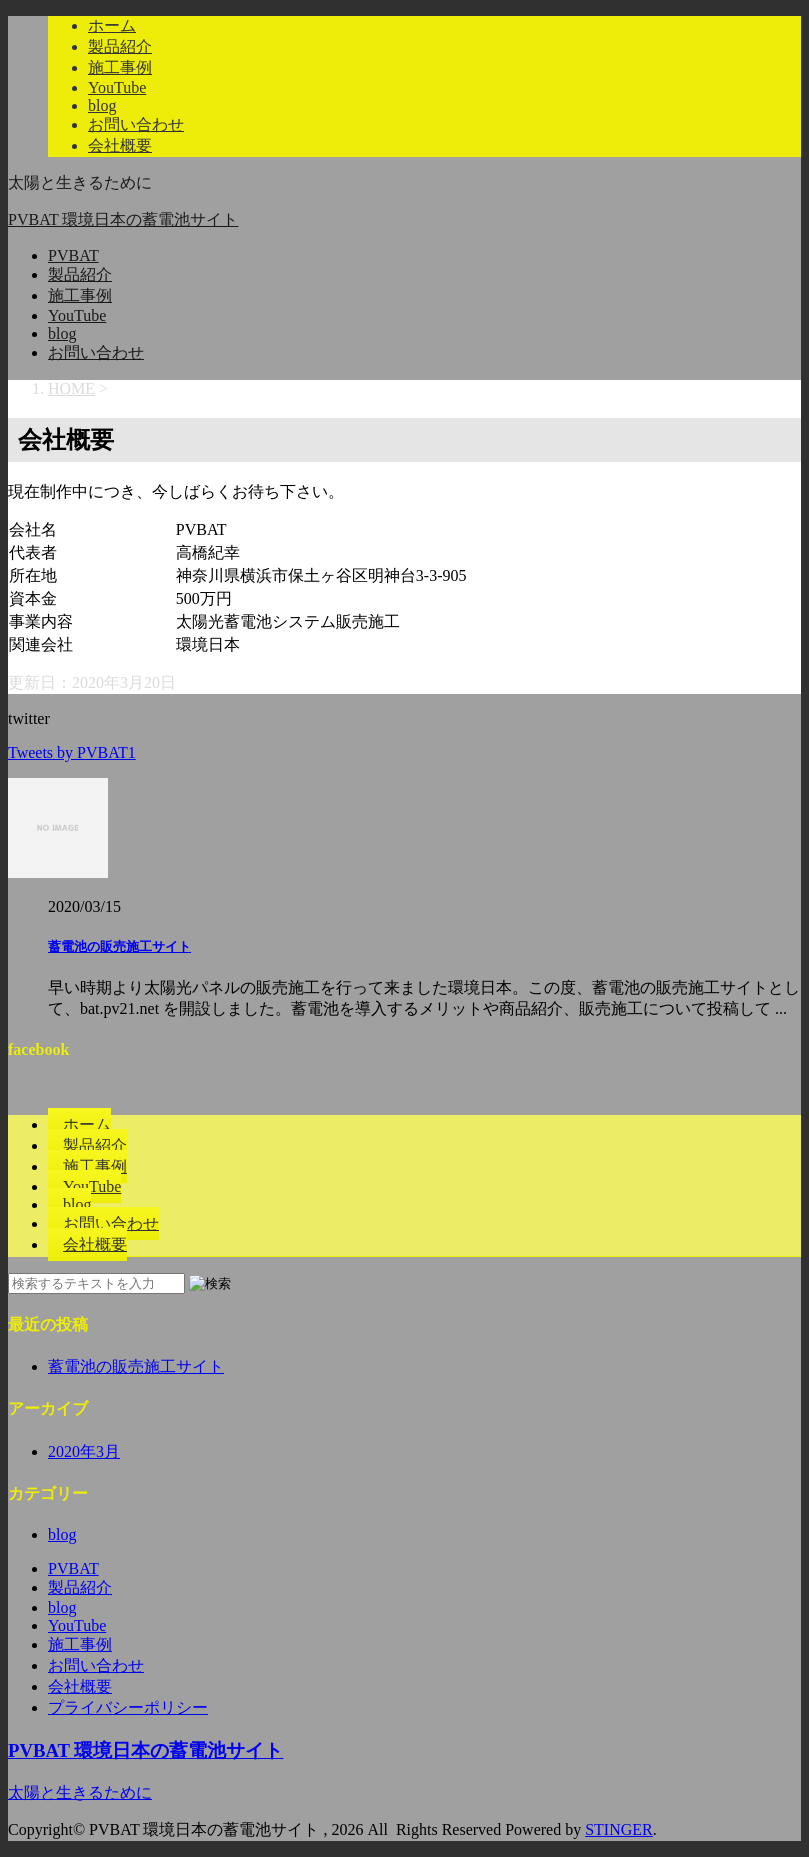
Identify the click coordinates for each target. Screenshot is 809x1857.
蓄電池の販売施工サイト (119, 946)
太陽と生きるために (80, 1792)
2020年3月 (84, 1451)
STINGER (619, 1829)
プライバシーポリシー (128, 1707)
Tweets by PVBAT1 (72, 752)
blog (102, 105)
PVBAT (73, 255)
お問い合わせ (136, 124)
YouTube (117, 87)
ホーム (112, 25)
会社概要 (120, 145)
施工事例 (120, 67)
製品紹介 (120, 46)
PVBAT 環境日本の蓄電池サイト (123, 219)
